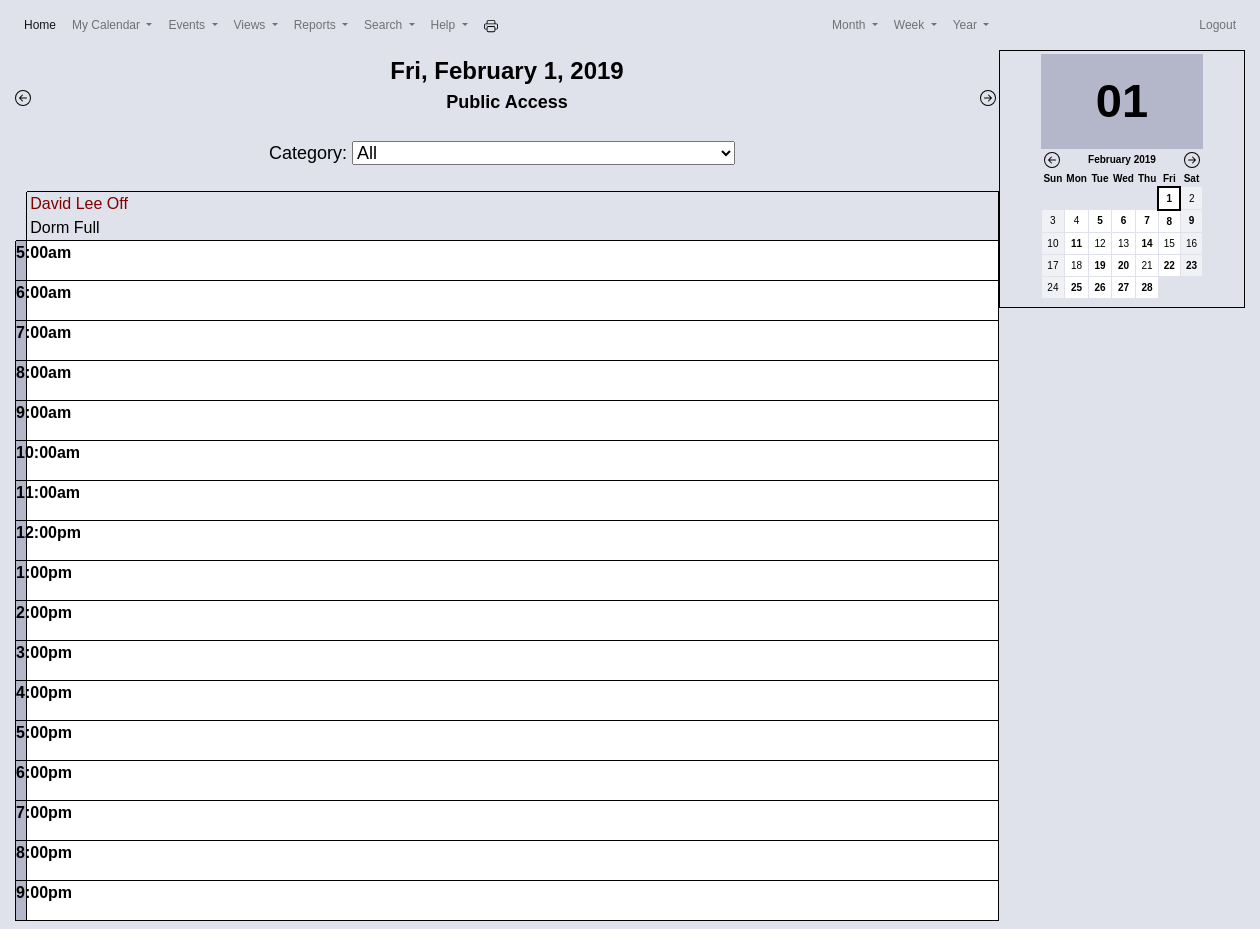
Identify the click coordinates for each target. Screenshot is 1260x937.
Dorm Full (64, 227)
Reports (316, 25)
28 (1147, 287)
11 (1076, 243)
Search (384, 25)
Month (850, 25)
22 (1169, 265)
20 (1123, 265)
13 (1123, 243)
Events (188, 25)
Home (44, 23)
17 (1052, 265)
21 (1147, 265)
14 (1147, 243)
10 (1052, 243)
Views (251, 25)
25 (1076, 287)
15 (1169, 243)
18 (1076, 265)
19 (1099, 265)
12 (1099, 243)
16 (1191, 243)
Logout (1217, 25)
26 (1099, 287)
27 (1123, 287)
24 (1052, 287)
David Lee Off (79, 203)
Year (967, 25)
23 (1191, 265)
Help (445, 25)
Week (911, 25)
